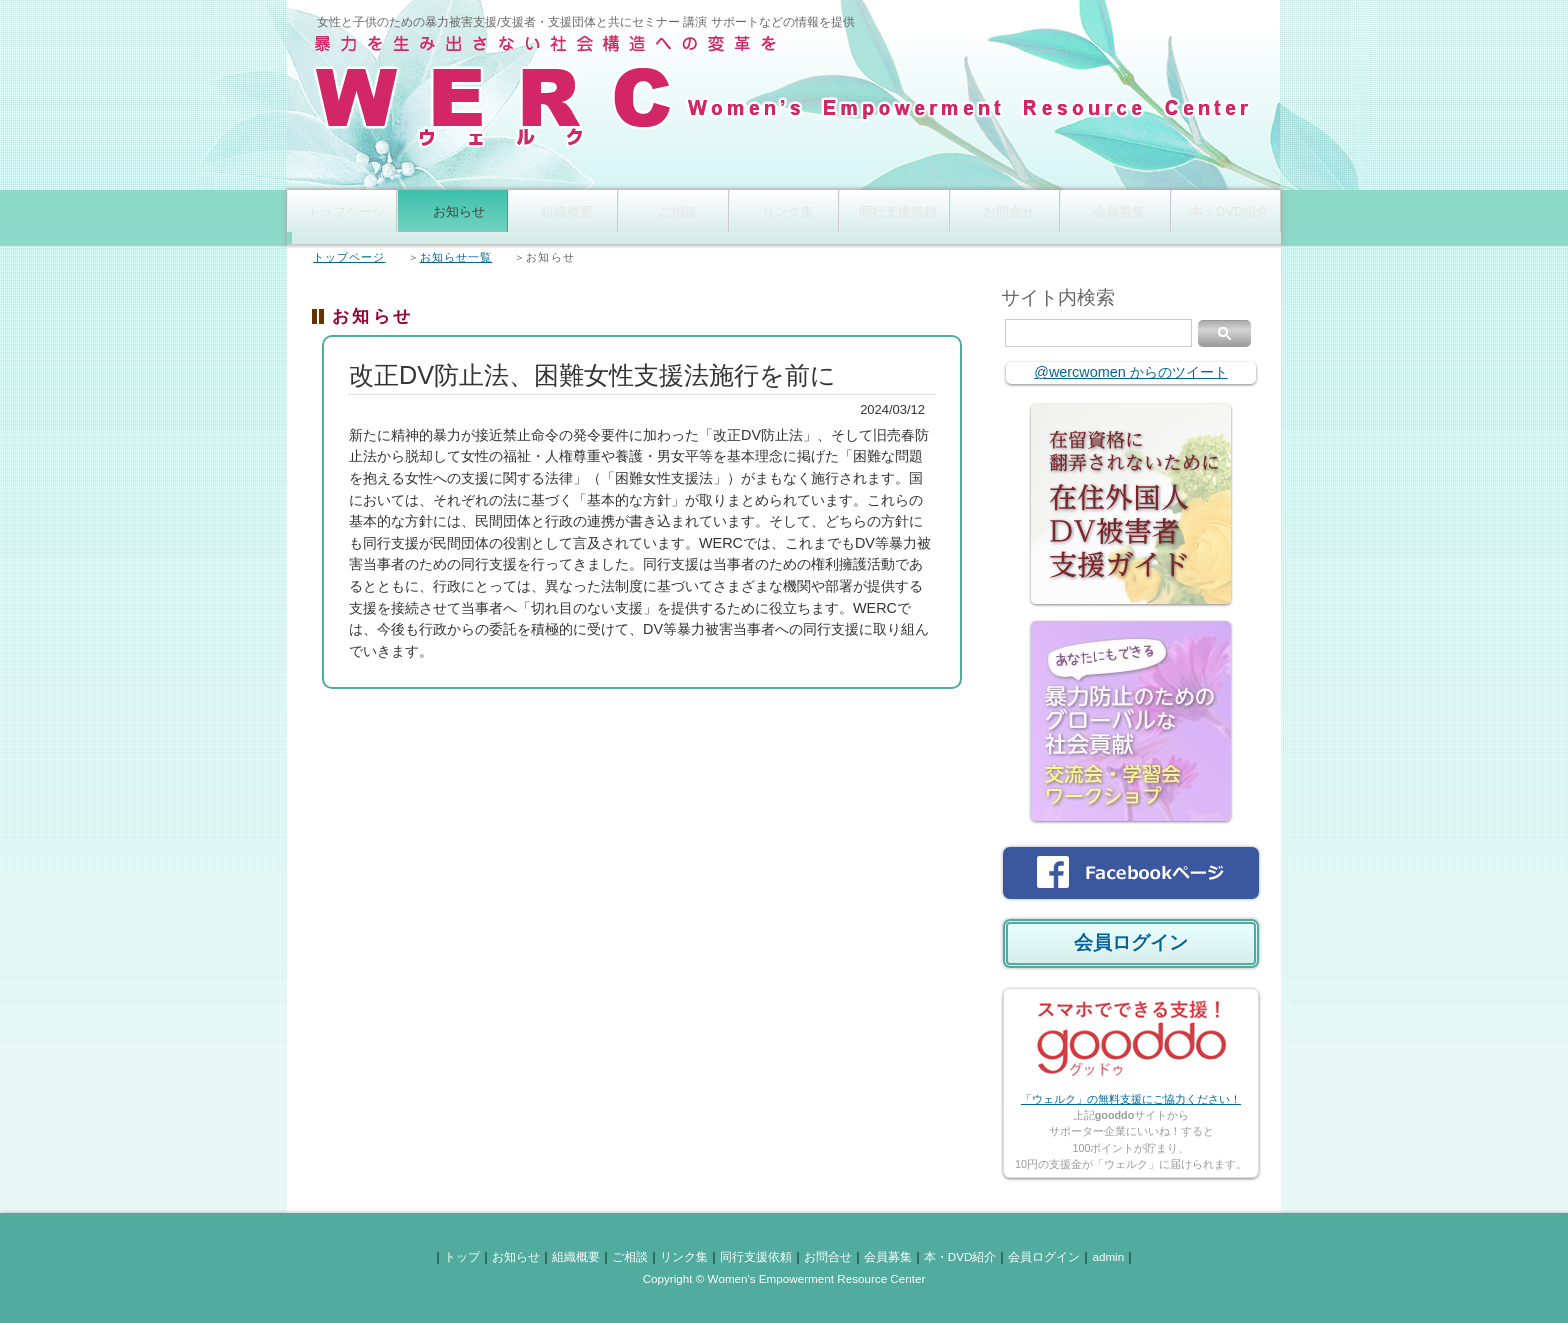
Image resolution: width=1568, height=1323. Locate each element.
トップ (462, 1256)
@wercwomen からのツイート (1130, 372)
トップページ (342, 217)
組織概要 (563, 217)
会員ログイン (1131, 942)
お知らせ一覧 (456, 257)
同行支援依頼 (894, 217)
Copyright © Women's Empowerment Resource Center (784, 1278)
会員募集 (1115, 217)
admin (1108, 1256)
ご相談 (673, 217)
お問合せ (1005, 217)
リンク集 (784, 217)
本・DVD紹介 (1225, 217)
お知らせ (453, 217)
